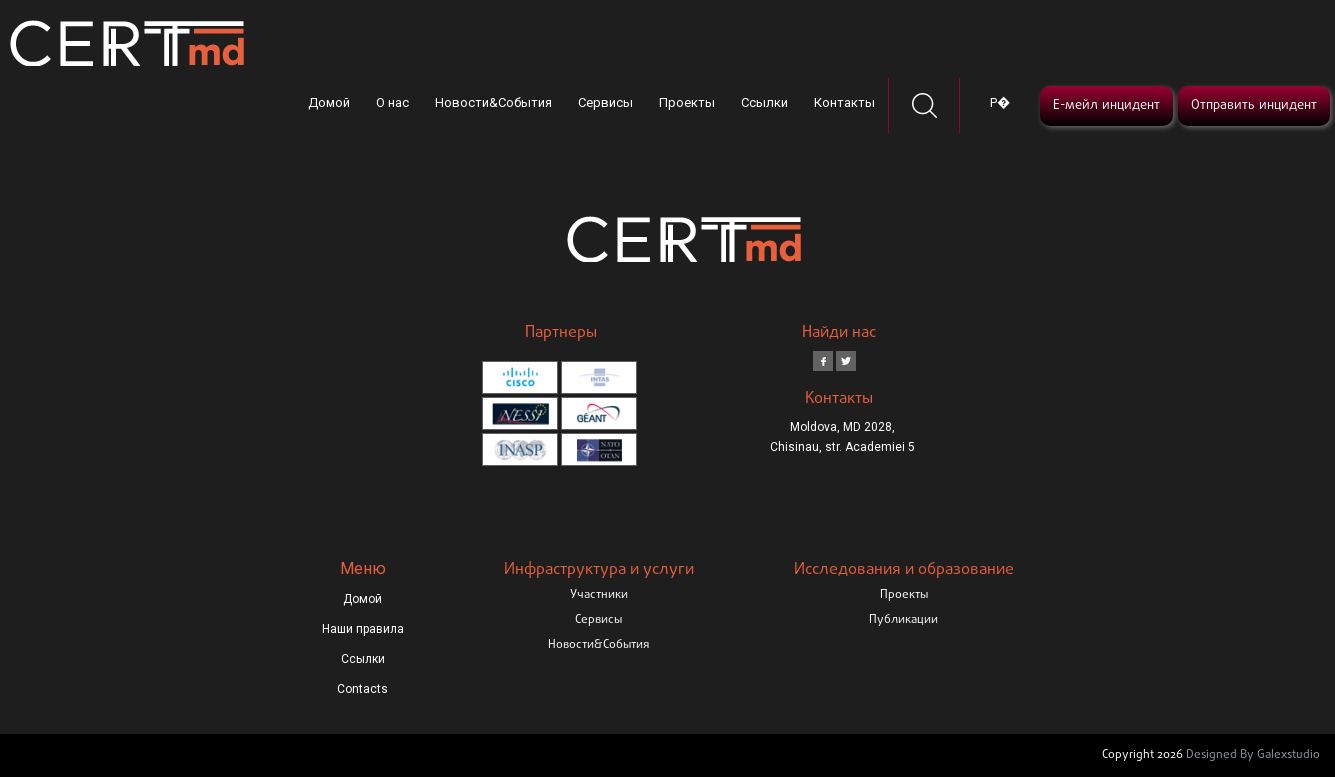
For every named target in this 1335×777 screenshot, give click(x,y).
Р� (1000, 102)
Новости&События (493, 102)
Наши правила (363, 629)
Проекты (687, 102)
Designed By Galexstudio (1253, 755)
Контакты (844, 102)
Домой (329, 102)
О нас (392, 102)
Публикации (903, 620)
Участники (599, 595)
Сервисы (605, 102)
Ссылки (764, 102)
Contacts (362, 689)
